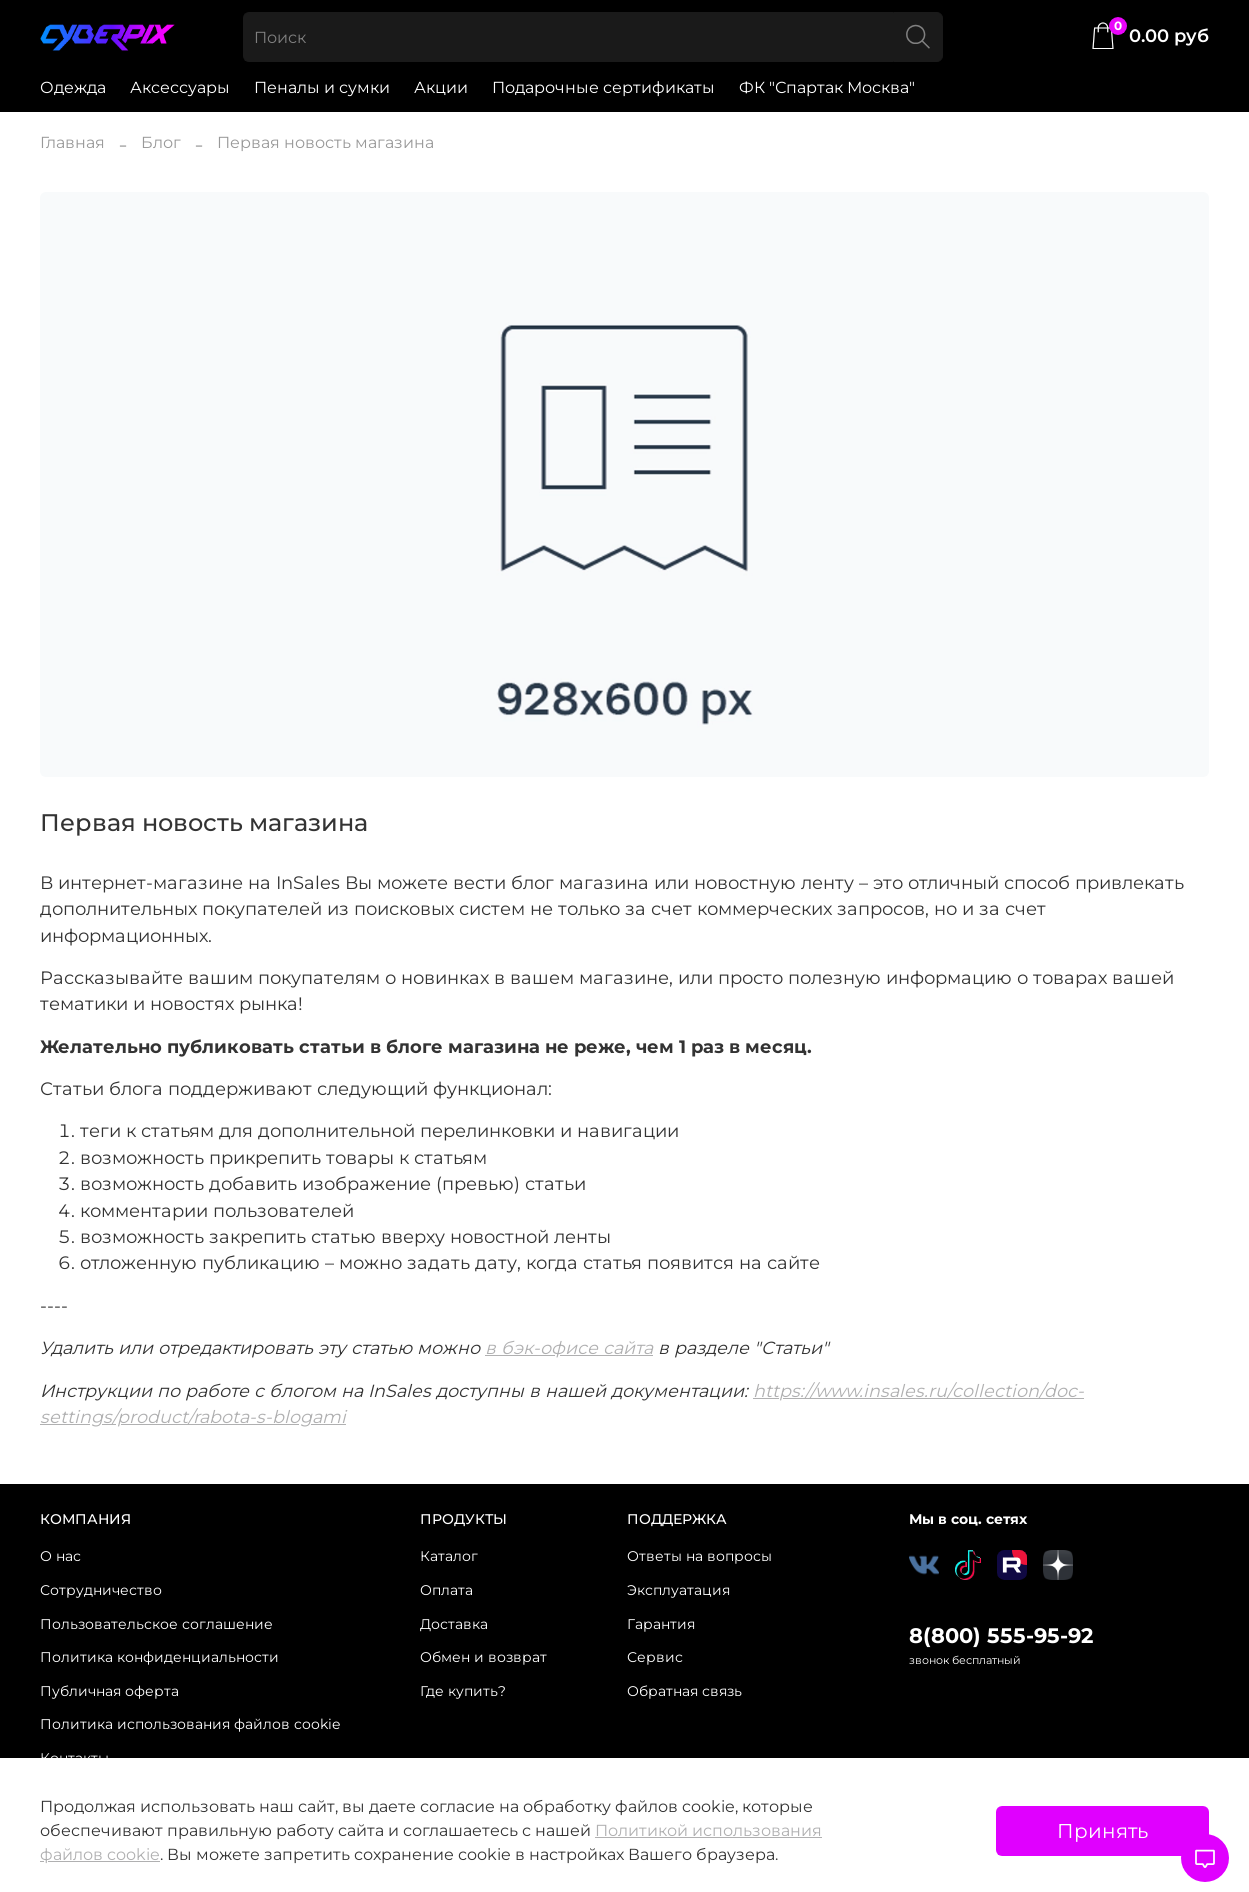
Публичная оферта (109, 1691)
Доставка (454, 1624)
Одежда (73, 87)
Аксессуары (180, 87)
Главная (72, 142)
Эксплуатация (678, 1590)
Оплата (446, 1590)
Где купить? (463, 1691)
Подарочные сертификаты (603, 87)
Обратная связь (684, 1691)
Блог (161, 142)
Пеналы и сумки (322, 87)
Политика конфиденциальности (159, 1657)
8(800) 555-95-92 (1001, 1635)
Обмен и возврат (483, 1657)
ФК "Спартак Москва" (827, 87)
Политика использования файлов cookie (190, 1724)
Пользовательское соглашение (156, 1624)
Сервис (655, 1657)
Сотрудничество (101, 1590)
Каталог (449, 1556)
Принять (1102, 1831)
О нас (60, 1556)
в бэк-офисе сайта (569, 1347)
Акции (441, 87)
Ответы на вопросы (699, 1556)
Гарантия (661, 1624)
